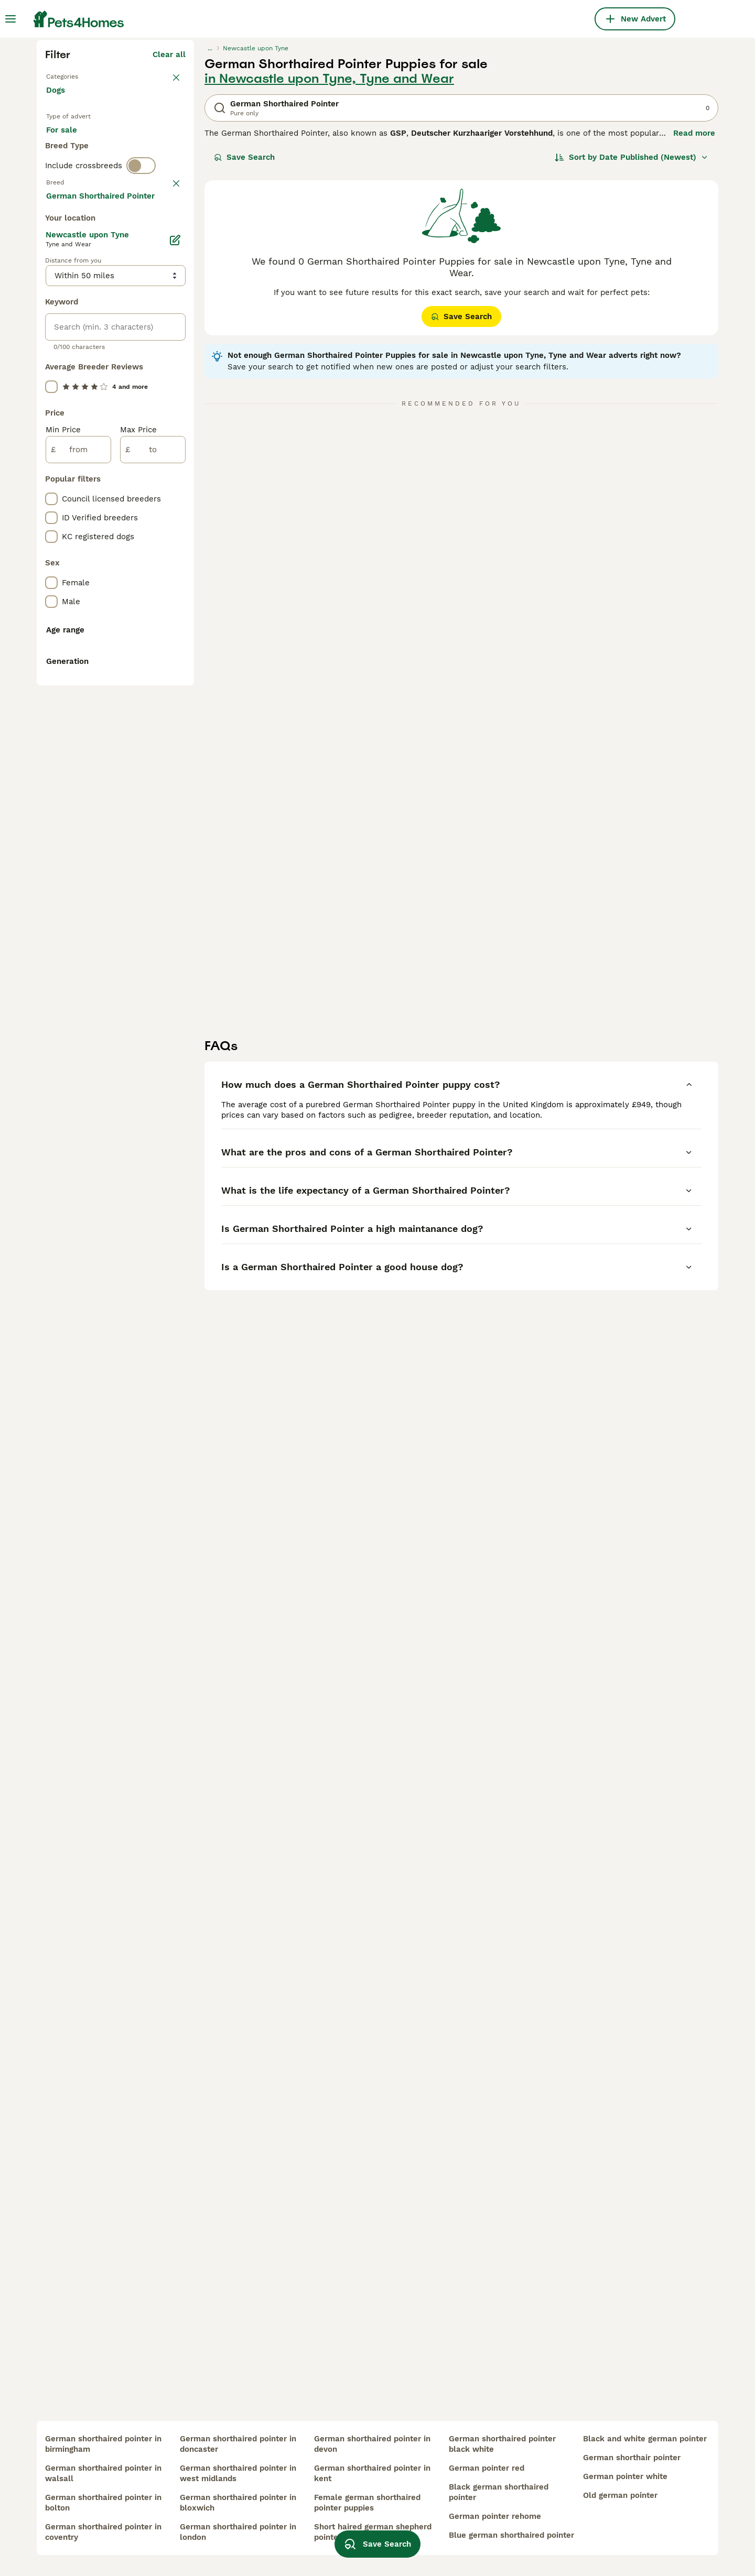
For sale (70, 331)
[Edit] (175, 696)
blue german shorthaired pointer (511, 2535)
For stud (70, 356)
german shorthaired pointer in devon (372, 2444)
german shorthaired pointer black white (502, 2444)
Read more (694, 321)
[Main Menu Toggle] (10, 18)
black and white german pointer (645, 2438)
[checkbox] (51, 466)
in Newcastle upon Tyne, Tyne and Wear (329, 267)
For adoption (133, 331)
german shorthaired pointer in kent (372, 2473)
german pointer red (486, 2468)
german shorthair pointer (632, 2457)
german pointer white (625, 2476)
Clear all (169, 243)
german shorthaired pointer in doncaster (238, 2444)
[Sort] (631, 345)
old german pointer (620, 2495)
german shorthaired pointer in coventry (103, 2532)
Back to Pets (70, 264)
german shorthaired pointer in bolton (103, 2503)
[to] (153, 906)
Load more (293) (153, 654)
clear (176, 415)
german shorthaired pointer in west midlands (238, 2473)
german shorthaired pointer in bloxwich (238, 2503)
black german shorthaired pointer (498, 2492)
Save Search (244, 346)
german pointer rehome (495, 2516)
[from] (78, 906)
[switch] (141, 396)
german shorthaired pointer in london (238, 2532)
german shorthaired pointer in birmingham (103, 2444)
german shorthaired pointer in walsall (103, 2473)
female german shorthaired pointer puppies (367, 2503)
